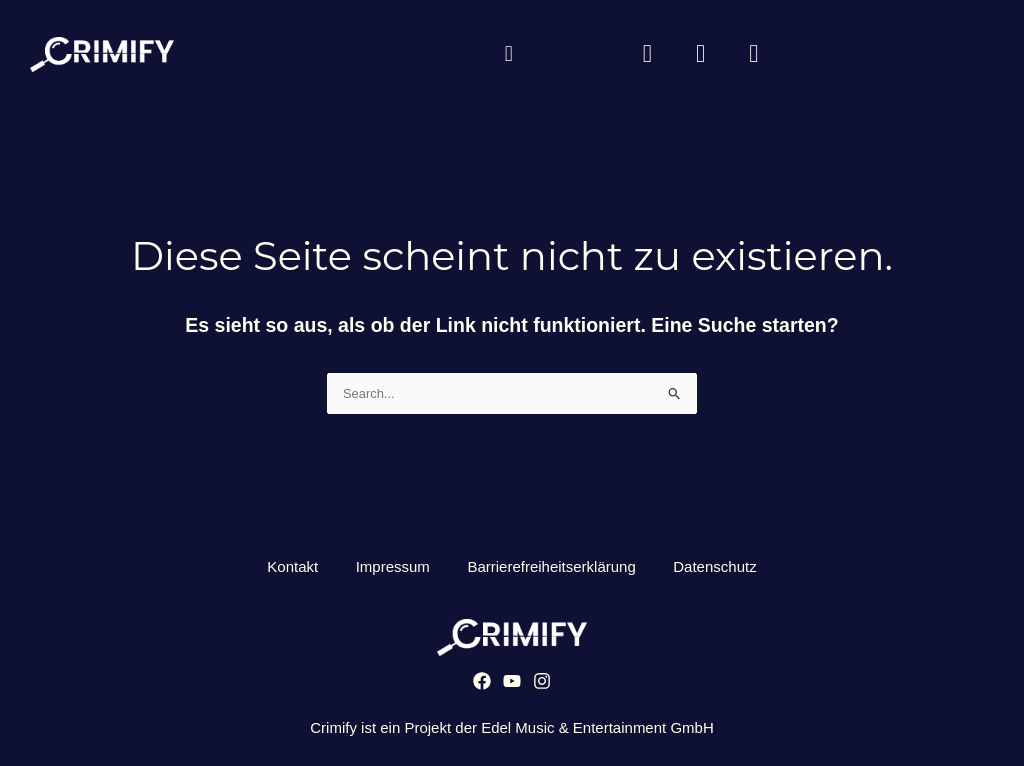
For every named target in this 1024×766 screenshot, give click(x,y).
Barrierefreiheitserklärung (553, 569)
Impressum (391, 569)
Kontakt (289, 569)
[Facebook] (482, 685)
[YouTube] (512, 685)
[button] (508, 55)
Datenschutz (718, 569)
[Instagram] (542, 685)
